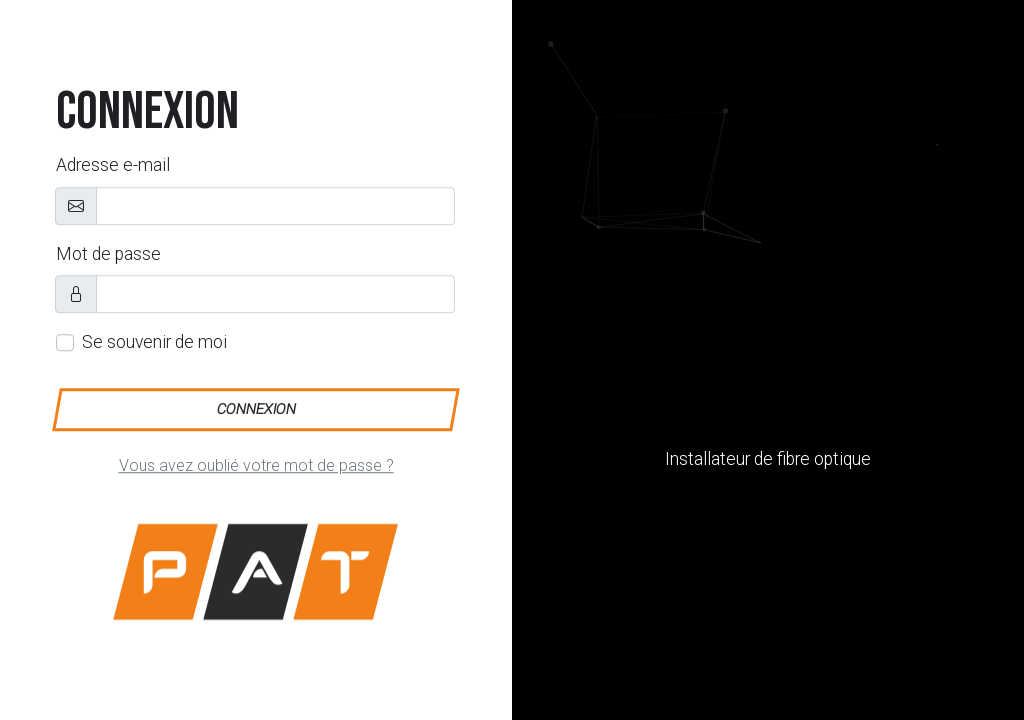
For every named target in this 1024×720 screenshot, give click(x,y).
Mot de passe (108, 254)
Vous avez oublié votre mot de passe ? (256, 465)
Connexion (256, 409)
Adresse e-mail (113, 166)
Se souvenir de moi (154, 342)
